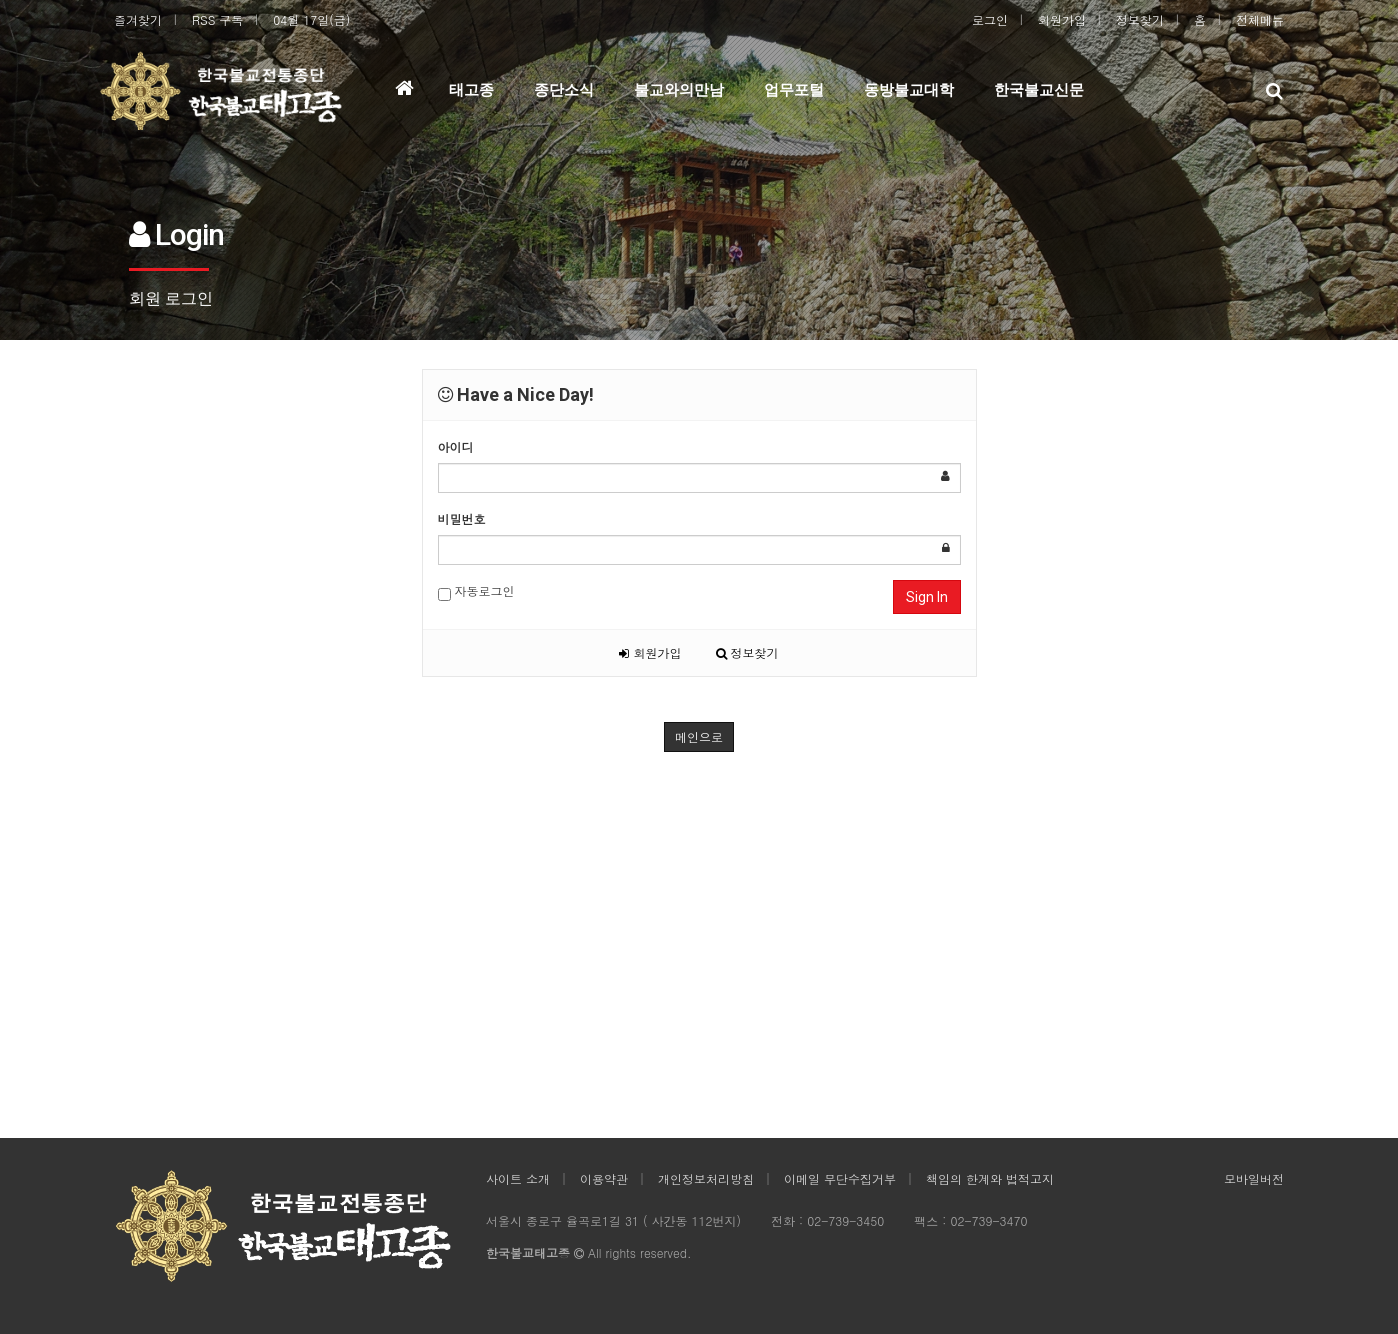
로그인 (990, 19)
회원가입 (1062, 19)
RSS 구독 (217, 19)
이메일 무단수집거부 (840, 1178)
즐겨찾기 (138, 19)
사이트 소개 (518, 1178)
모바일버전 (1254, 1178)
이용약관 (604, 1178)
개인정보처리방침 (706, 1178)
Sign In (927, 597)
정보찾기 (1140, 19)
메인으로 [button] (699, 736)
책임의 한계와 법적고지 (990, 1178)
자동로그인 (476, 591)
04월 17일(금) (311, 19)
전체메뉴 (1260, 19)
